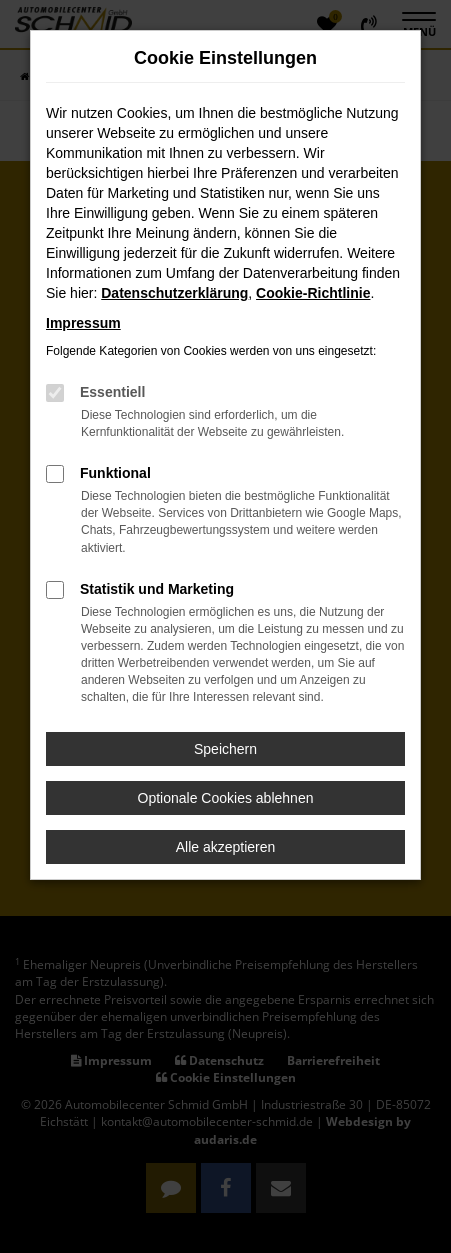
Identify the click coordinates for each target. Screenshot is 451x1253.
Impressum (83, 323)
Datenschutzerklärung (174, 293)
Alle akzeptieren (226, 847)
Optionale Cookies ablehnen (226, 798)
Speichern (225, 749)
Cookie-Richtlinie (313, 293)
